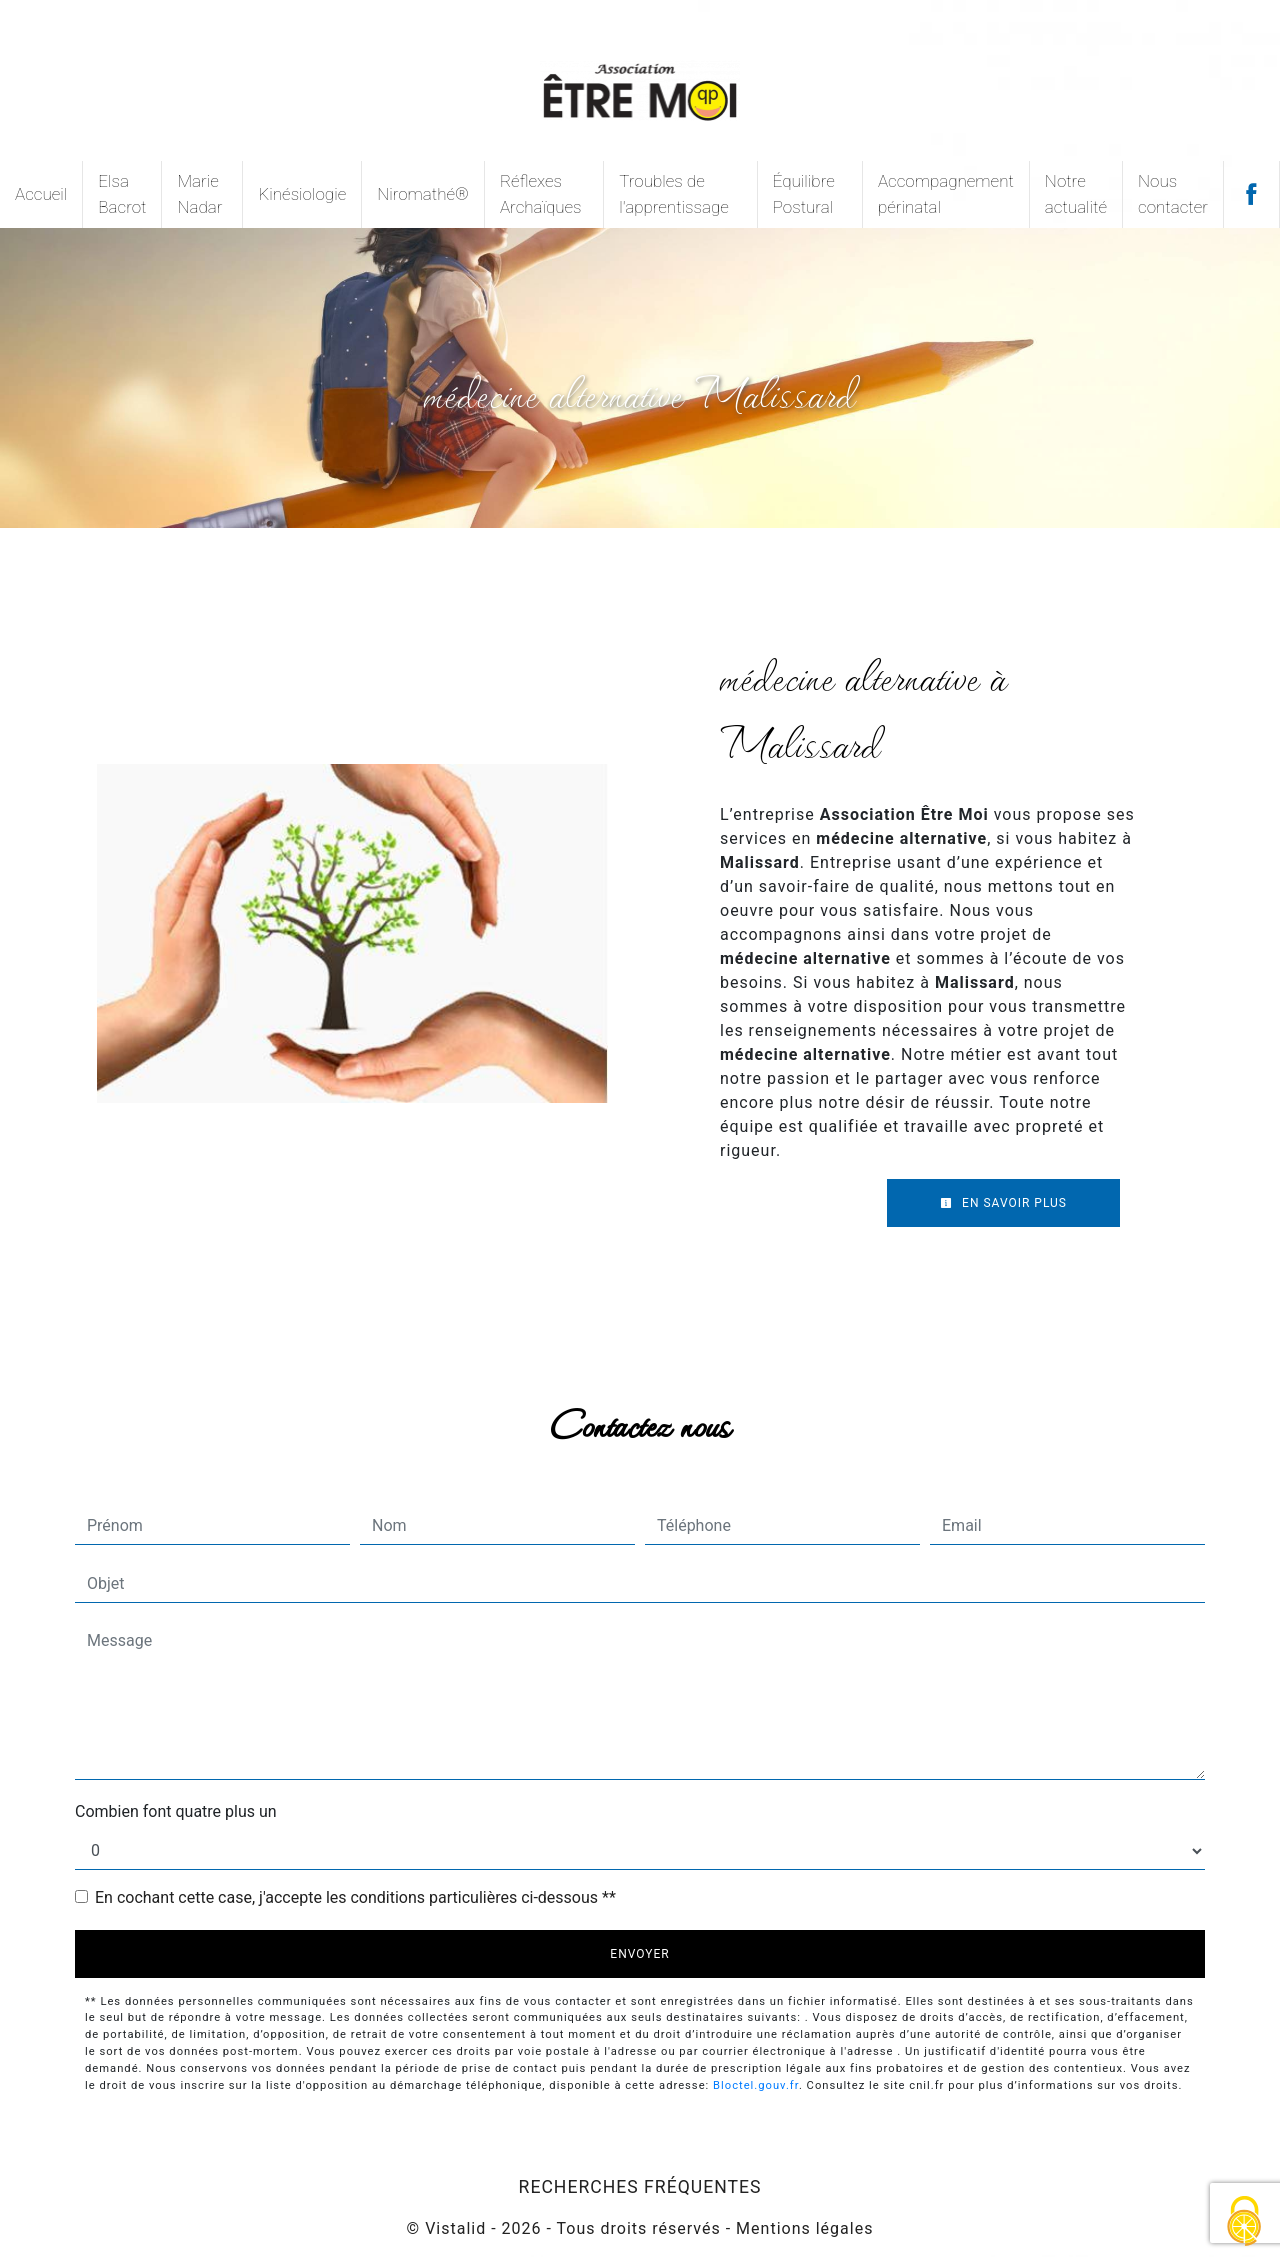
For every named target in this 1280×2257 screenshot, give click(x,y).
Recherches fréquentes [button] (640, 2187)
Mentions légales (802, 2228)
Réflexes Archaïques (541, 194)
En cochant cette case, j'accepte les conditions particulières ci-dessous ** (355, 1897)
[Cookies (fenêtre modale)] (1245, 2222)
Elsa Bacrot (122, 194)
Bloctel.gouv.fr (756, 2085)
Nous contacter (1173, 194)
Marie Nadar (199, 194)
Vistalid (455, 2228)
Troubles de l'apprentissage (674, 194)
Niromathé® (423, 194)
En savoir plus (1003, 1203)
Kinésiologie (302, 194)
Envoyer (639, 1954)
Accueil (41, 194)
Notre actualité (1076, 194)
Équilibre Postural (804, 194)
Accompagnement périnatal (946, 194)
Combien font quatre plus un (176, 1811)
